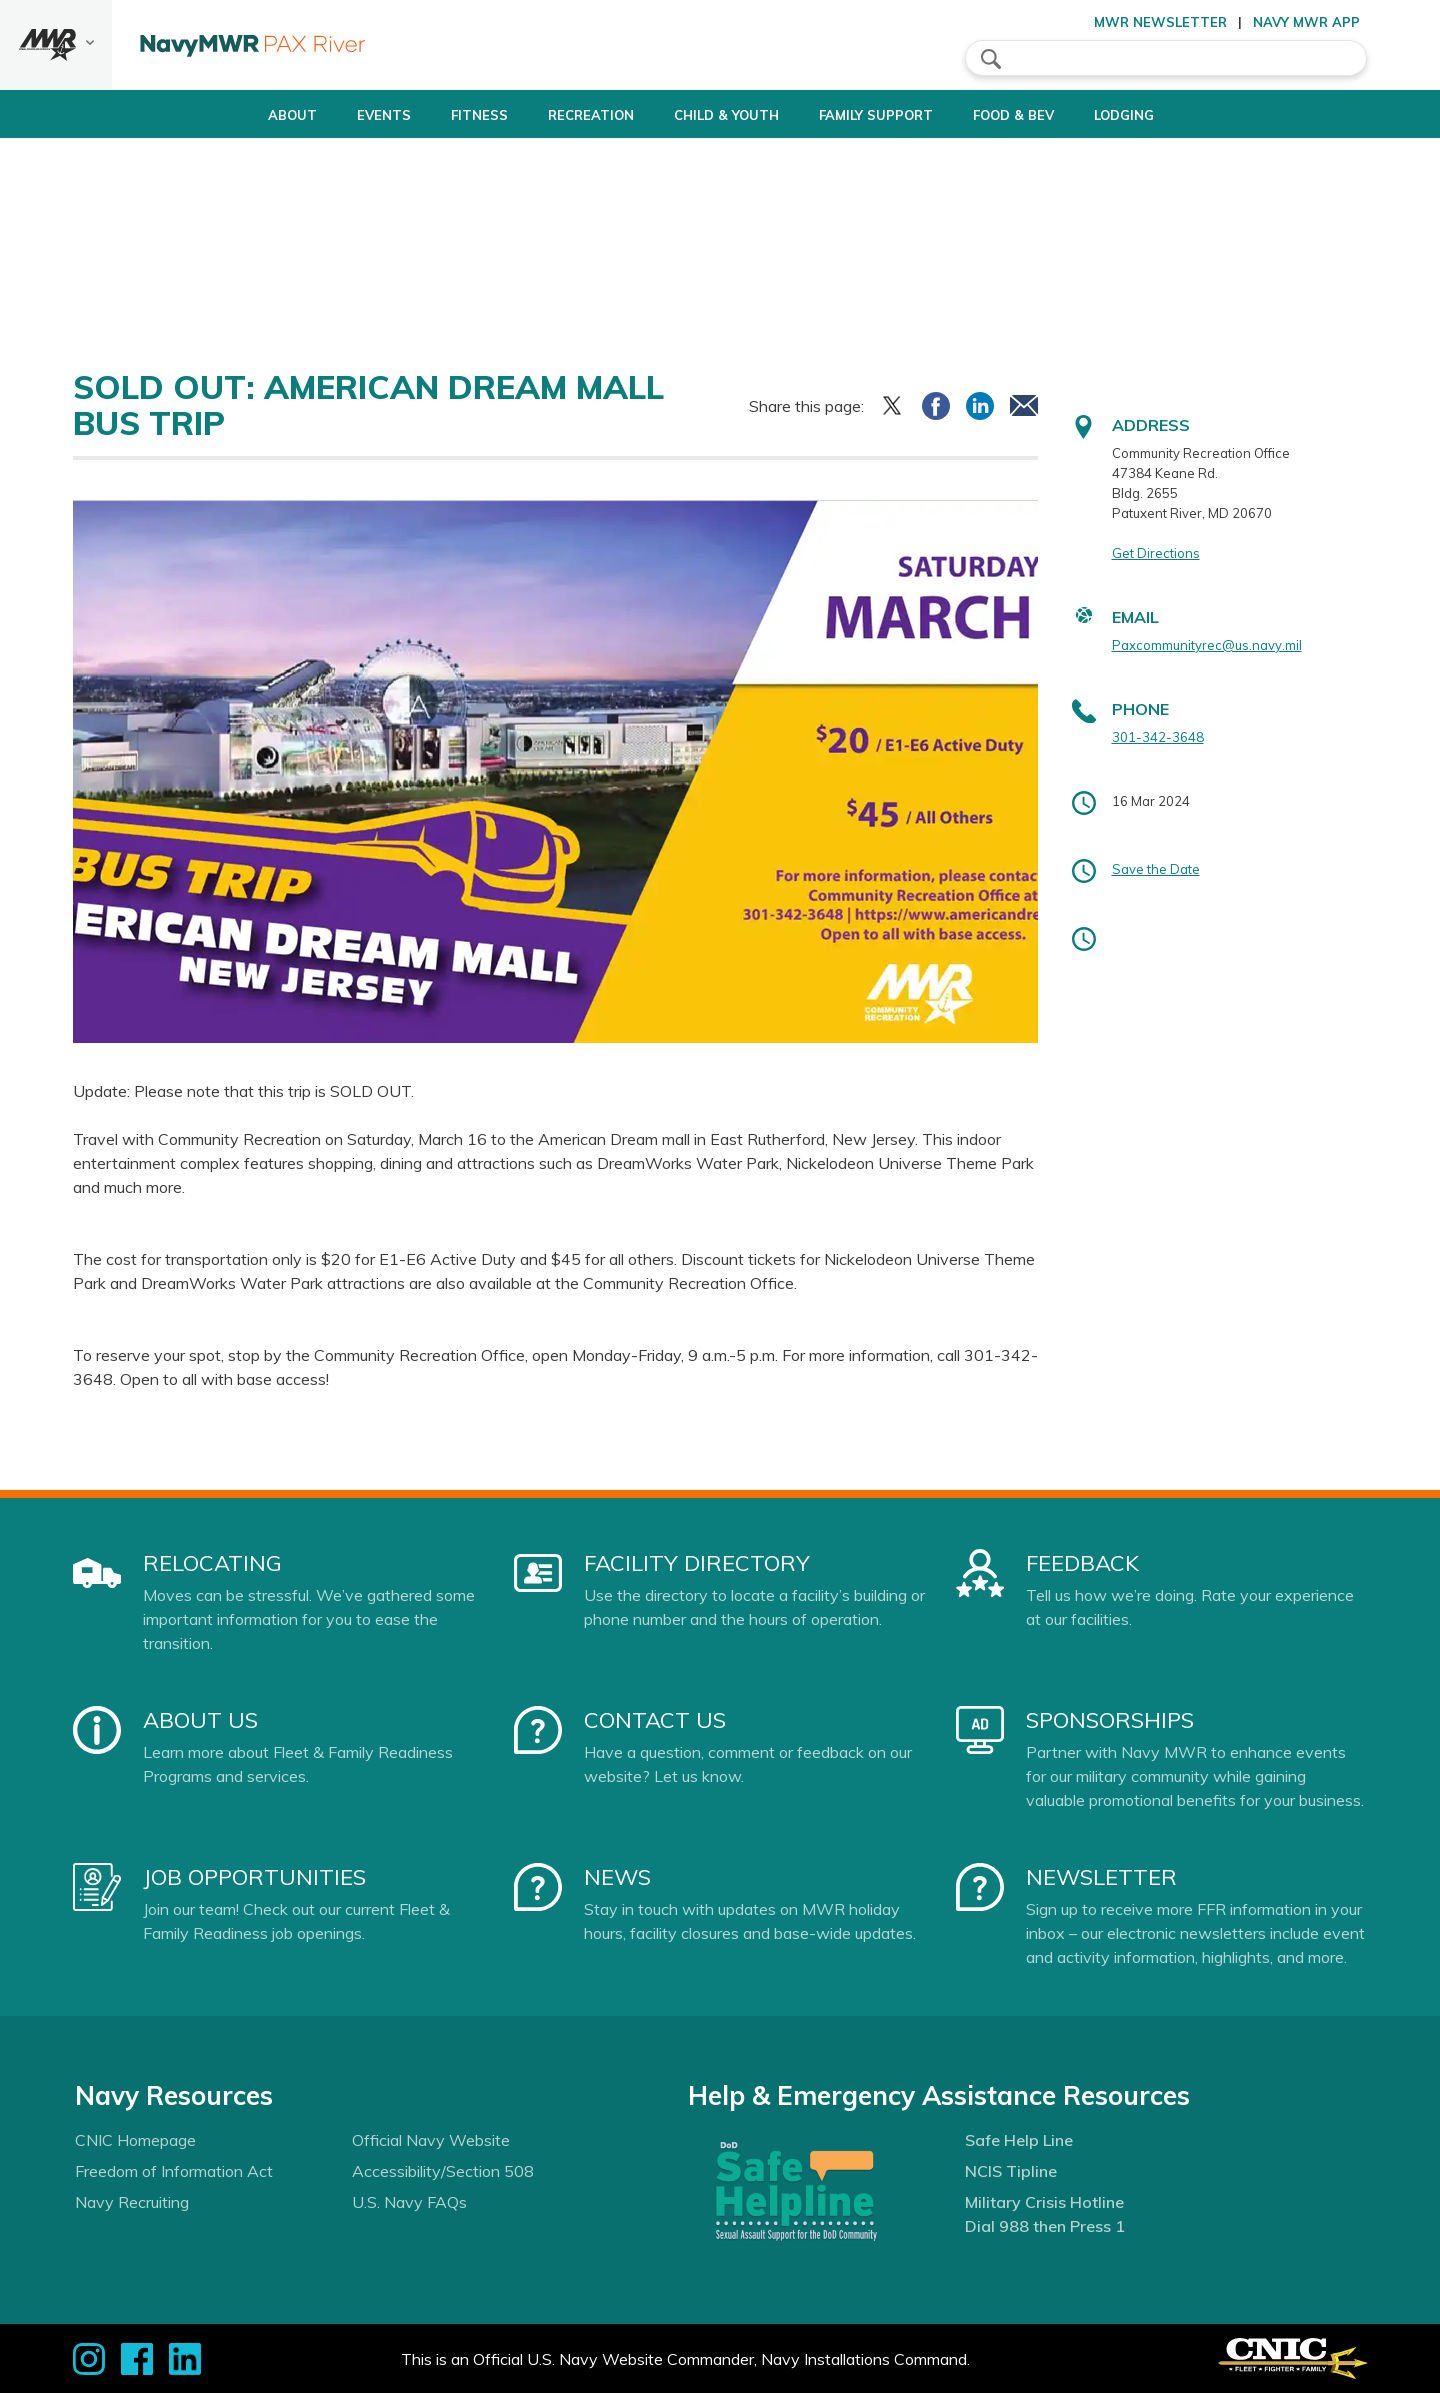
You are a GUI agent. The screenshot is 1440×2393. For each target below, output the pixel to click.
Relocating (212, 1563)
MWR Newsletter (1160, 22)
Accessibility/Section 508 (443, 2171)
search (991, 59)
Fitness (437, 115)
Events (342, 115)
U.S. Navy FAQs (409, 2202)
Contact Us (655, 1720)
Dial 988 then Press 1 (1045, 2226)
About (233, 115)
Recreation (566, 115)
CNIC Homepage (135, 2140)
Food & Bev (1039, 115)
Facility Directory (697, 1563)
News (617, 1877)
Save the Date (1156, 869)
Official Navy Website (431, 2140)
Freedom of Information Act (174, 2171)
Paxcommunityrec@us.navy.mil (1207, 645)
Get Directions (1156, 553)
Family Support (885, 115)
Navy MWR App (1306, 22)
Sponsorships (1110, 1720)
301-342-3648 (1158, 737)
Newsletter (1101, 1877)
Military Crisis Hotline (1044, 2202)
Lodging (1167, 115)
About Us (200, 1720)
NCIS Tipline (1011, 2171)
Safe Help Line (1019, 2140)
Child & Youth (718, 115)
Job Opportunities (254, 1877)
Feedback (1082, 1563)
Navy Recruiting (132, 2202)
